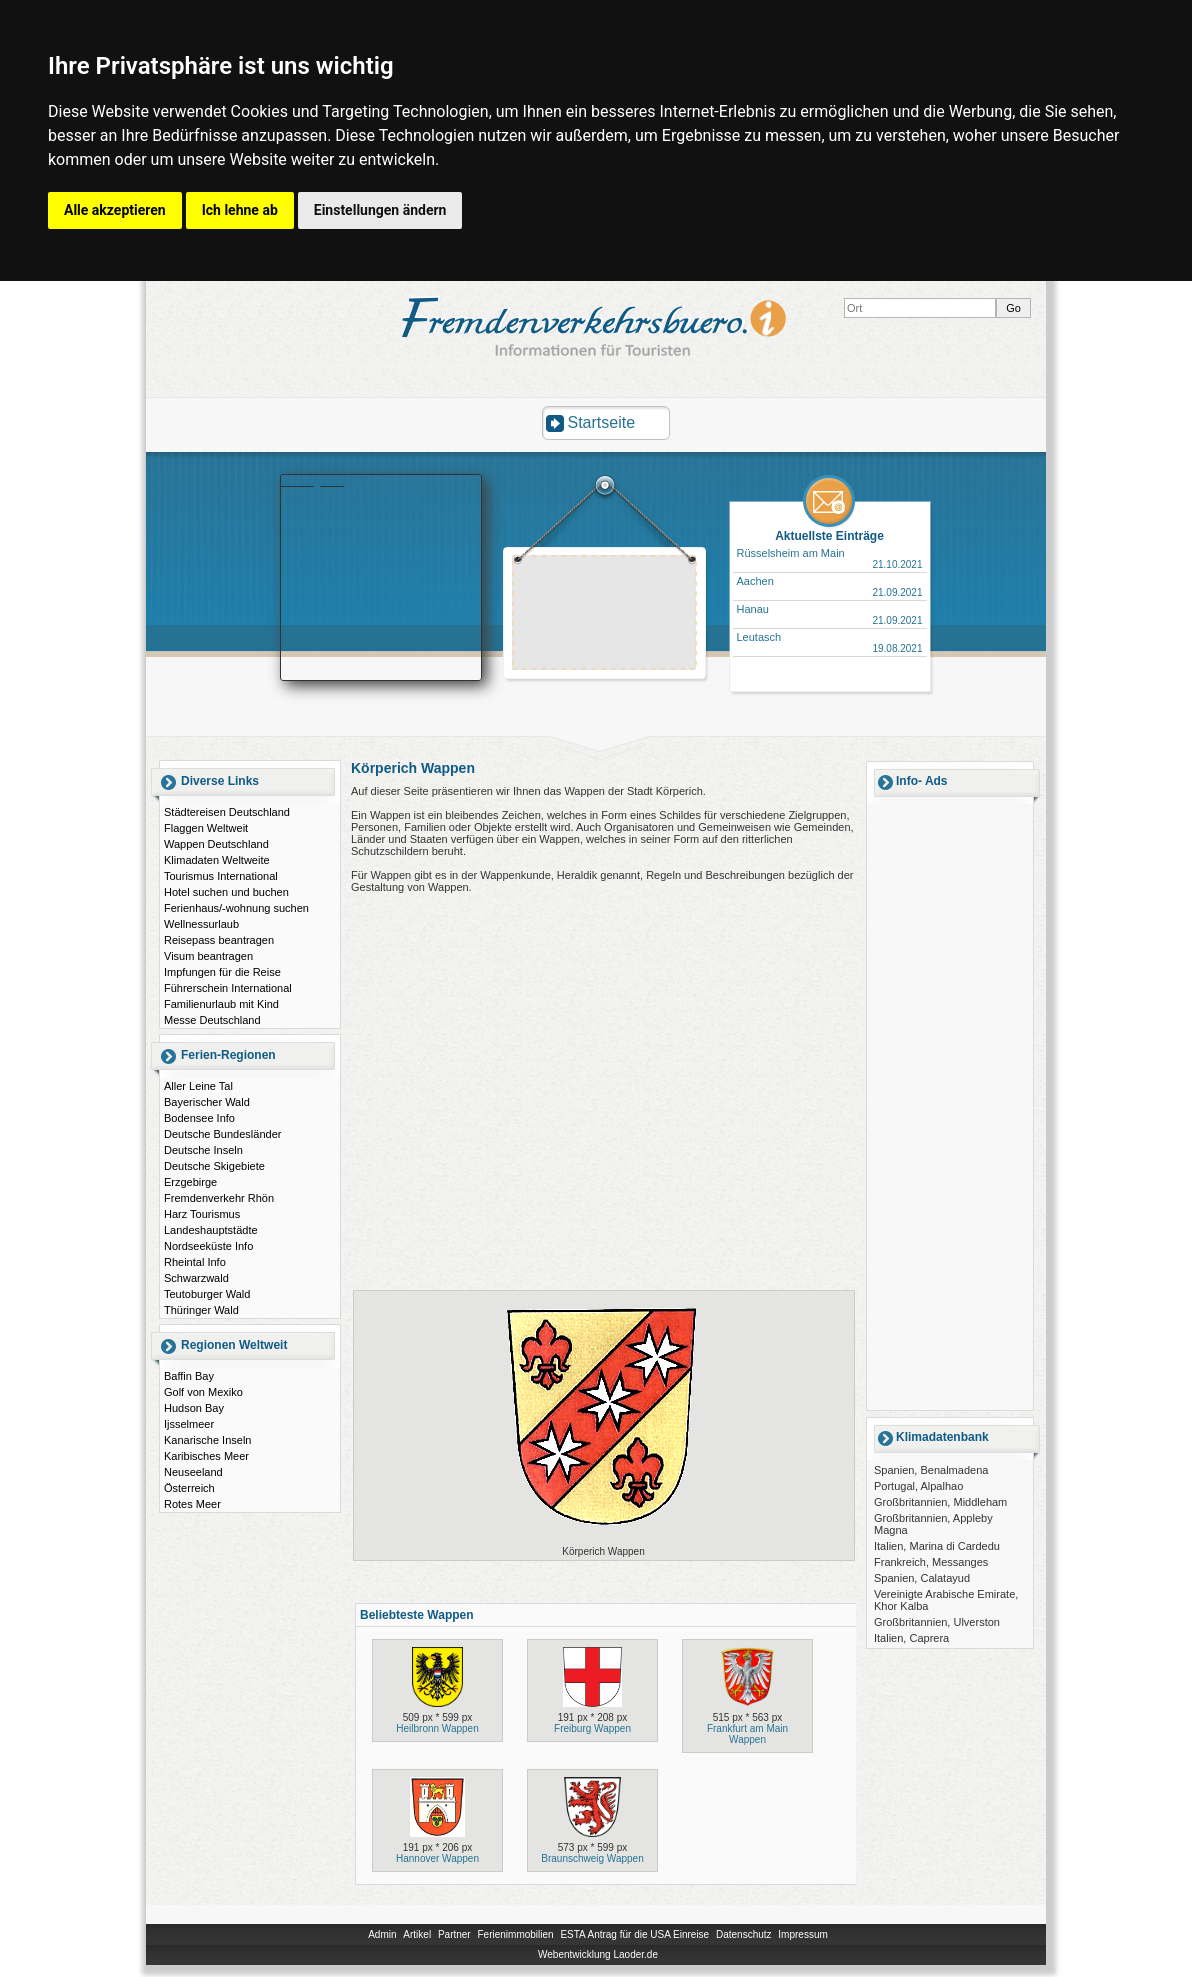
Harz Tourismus (202, 1214)
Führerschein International (228, 988)
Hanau (753, 609)
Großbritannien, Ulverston (937, 1622)
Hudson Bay (194, 1408)
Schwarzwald (196, 1278)
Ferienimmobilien (515, 1934)
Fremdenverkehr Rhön (219, 1198)
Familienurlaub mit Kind (221, 1004)
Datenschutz (744, 1934)
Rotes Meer (192, 1504)
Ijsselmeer (189, 1424)
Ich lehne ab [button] (240, 210)
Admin (382, 1934)
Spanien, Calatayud (922, 1578)
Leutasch (759, 637)
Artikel (417, 1934)
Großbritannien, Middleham (940, 1502)
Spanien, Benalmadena (931, 1470)
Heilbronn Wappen (437, 1728)
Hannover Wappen (437, 1858)
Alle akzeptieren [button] (115, 210)
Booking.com (313, 481)
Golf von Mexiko (203, 1392)
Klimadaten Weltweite (217, 860)
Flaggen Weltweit (206, 828)
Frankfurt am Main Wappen (747, 1734)
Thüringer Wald (201, 1310)
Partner (454, 1934)
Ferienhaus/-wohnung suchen (236, 908)
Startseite (602, 422)
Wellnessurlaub (201, 924)
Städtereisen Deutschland (227, 812)
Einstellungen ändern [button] (380, 210)
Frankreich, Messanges (931, 1562)
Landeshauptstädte (211, 1230)
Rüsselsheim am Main (791, 553)
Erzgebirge (190, 1182)
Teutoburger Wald (207, 1294)
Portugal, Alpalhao (918, 1486)
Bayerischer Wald (207, 1102)
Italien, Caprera (911, 1638)
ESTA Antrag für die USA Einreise (634, 1934)
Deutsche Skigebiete (214, 1166)
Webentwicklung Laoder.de (598, 1954)
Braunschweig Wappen (592, 1858)
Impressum (802, 1934)
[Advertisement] (605, 615)
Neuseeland (193, 1472)
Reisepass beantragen (219, 940)
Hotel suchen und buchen (226, 892)
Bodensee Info (199, 1118)
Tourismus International (221, 876)
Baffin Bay (189, 1376)
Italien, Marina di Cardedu (937, 1546)
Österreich (189, 1488)
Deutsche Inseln (203, 1150)
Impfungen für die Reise (222, 972)
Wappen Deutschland (216, 844)
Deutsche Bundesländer (222, 1134)
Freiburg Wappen (592, 1728)
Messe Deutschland (212, 1020)
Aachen (755, 581)
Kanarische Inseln (207, 1440)
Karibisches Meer (206, 1456)
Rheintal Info (195, 1262)
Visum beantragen (208, 956)
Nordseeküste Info (208, 1246)
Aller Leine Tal (198, 1086)
